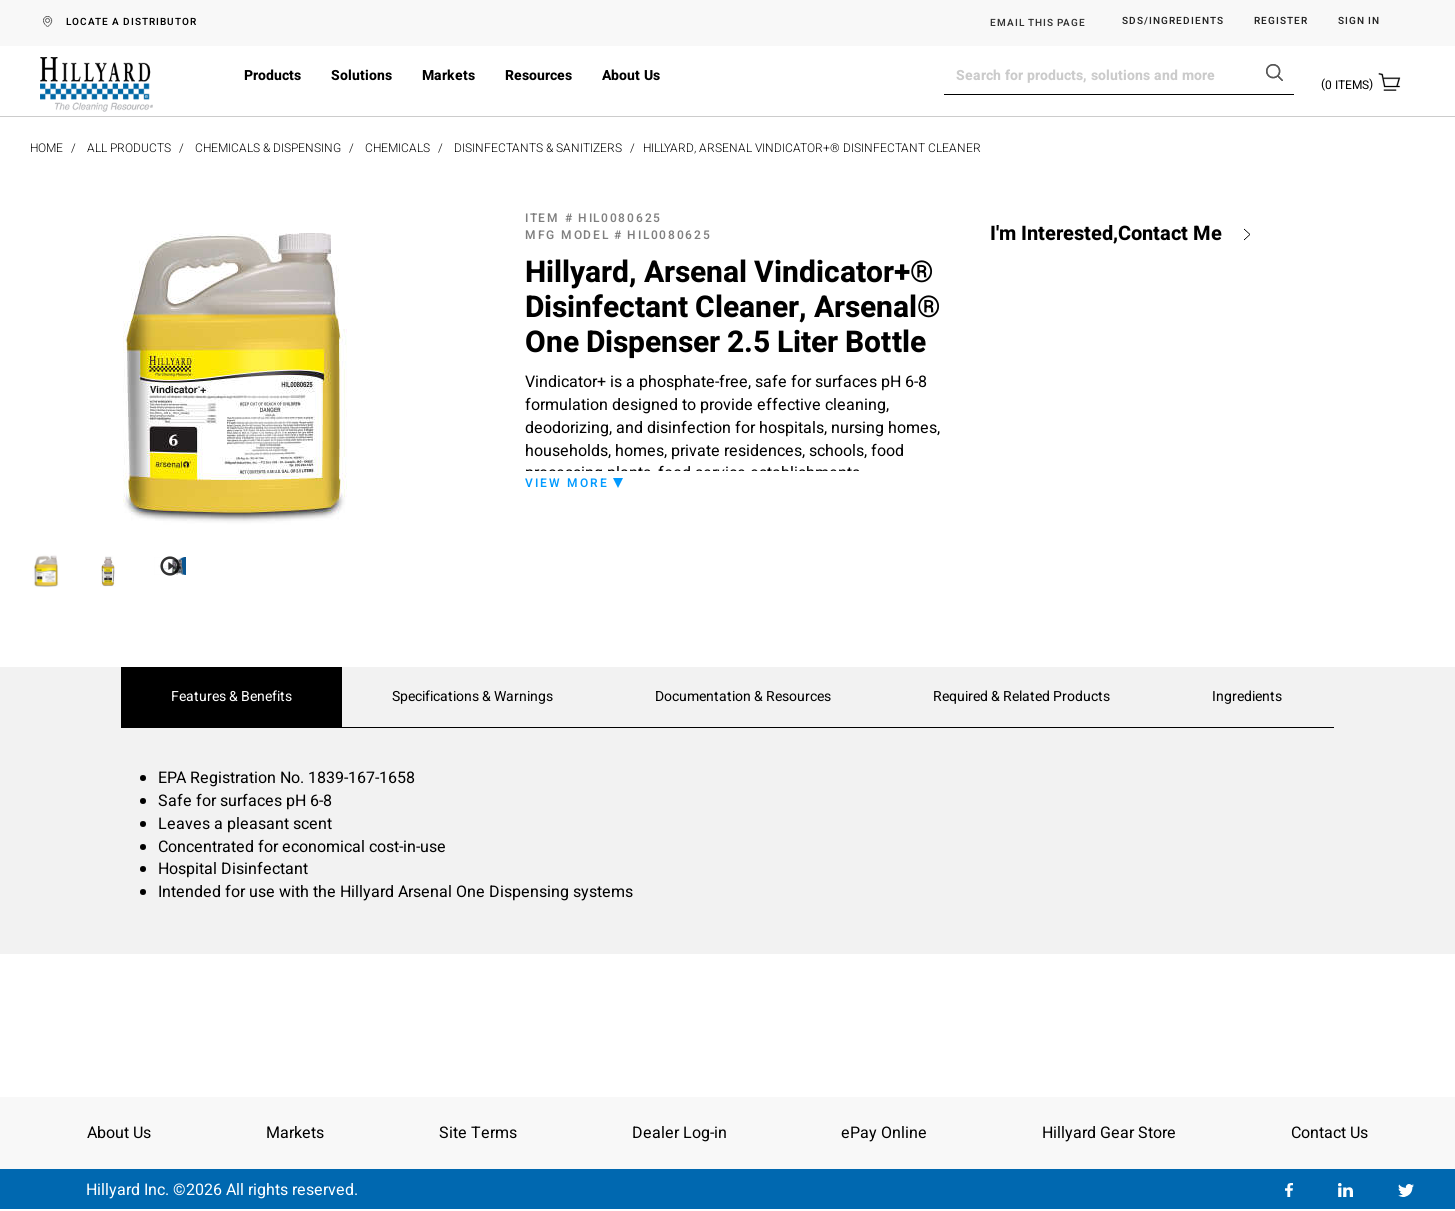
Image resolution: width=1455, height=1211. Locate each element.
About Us (631, 75)
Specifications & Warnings (472, 697)
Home (46, 148)
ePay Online (884, 1133)
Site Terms (478, 1133)
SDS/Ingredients (1173, 21)
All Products (129, 148)
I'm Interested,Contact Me (1106, 234)
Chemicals (397, 148)
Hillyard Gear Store (1109, 1133)
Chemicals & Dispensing (268, 148)
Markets (448, 75)
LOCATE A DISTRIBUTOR (131, 22)
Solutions (361, 75)
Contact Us (1329, 1133)
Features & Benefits (231, 697)
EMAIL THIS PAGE (1038, 23)
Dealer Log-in (679, 1133)
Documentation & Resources (743, 697)
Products (272, 75)
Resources (538, 75)
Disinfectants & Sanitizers (538, 148)
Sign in (1359, 21)
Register (1281, 21)
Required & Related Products (1021, 697)
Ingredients (1247, 697)
